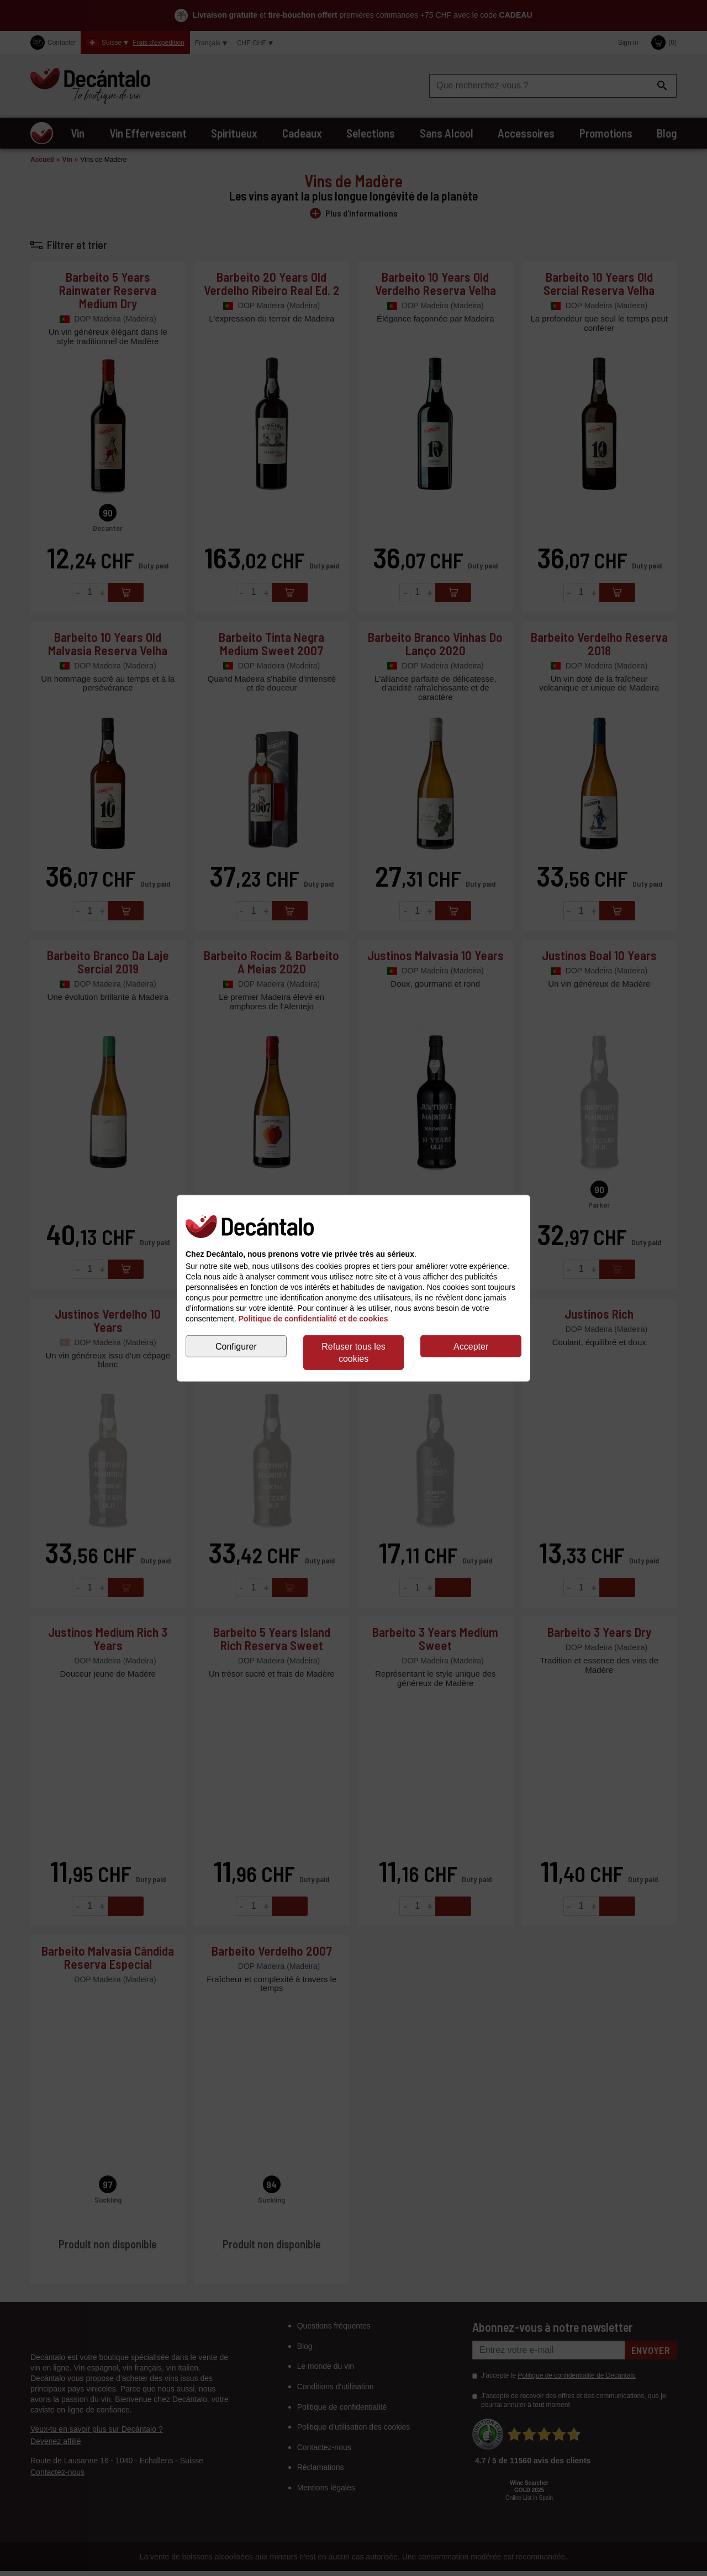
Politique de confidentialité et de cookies (313, 1318)
